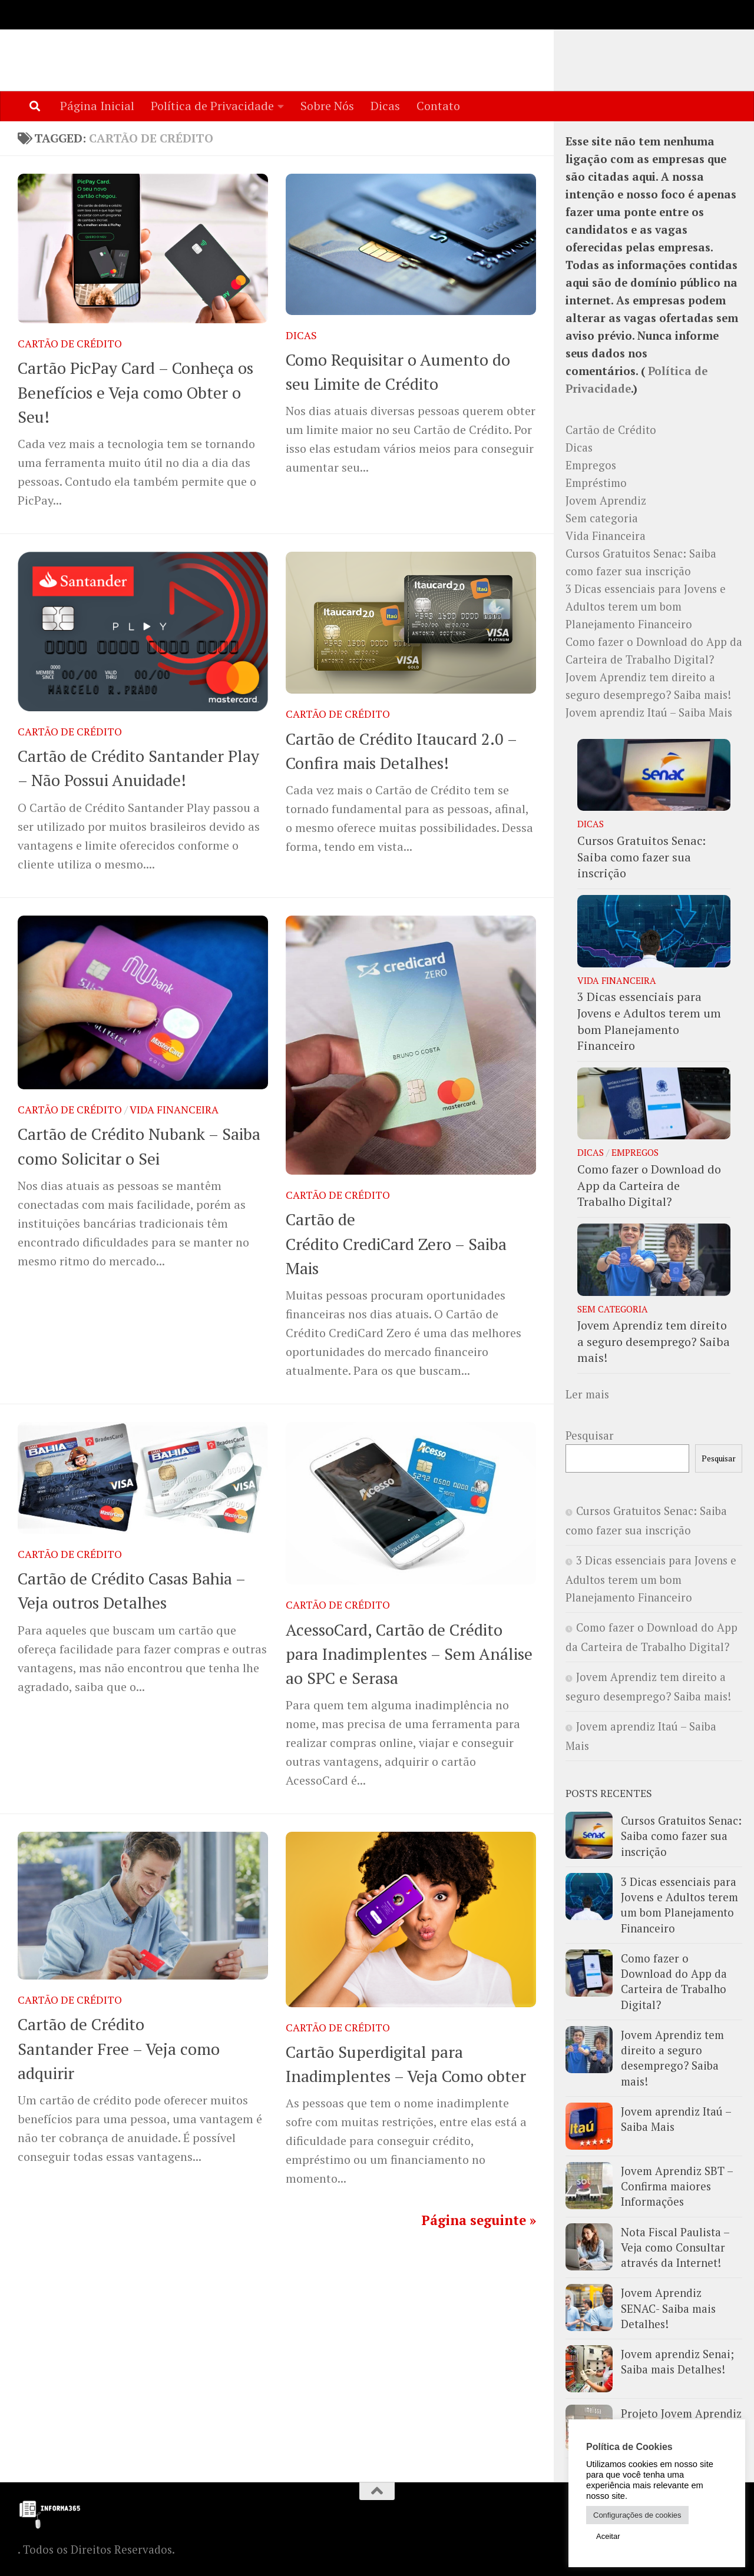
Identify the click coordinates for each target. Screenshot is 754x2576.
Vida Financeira (174, 1110)
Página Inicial (97, 106)
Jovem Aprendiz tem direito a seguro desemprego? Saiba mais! (653, 1342)
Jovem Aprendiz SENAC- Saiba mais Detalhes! (668, 2309)
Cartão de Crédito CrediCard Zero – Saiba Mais (396, 1244)
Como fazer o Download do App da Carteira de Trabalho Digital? (649, 1186)
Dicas (385, 106)
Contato (438, 106)
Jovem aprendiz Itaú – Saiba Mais (652, 713)
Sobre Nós (327, 106)
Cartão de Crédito (70, 344)
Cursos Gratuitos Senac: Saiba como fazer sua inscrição (641, 857)
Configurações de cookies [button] (637, 2515)
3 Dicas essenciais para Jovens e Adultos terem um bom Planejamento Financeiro (646, 607)
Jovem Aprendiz (606, 501)
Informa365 (103, 45)
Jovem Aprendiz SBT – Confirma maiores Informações (677, 2187)
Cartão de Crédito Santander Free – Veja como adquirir (119, 2049)
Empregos (591, 466)
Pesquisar (590, 1436)
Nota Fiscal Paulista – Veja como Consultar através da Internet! (675, 2248)
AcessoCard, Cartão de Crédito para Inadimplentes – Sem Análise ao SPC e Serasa (409, 1654)
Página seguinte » (478, 2220)
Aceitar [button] (608, 2536)
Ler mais (587, 1395)
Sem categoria (602, 519)
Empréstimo (596, 483)
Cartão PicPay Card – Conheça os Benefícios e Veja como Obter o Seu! (135, 392)
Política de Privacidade (212, 106)
